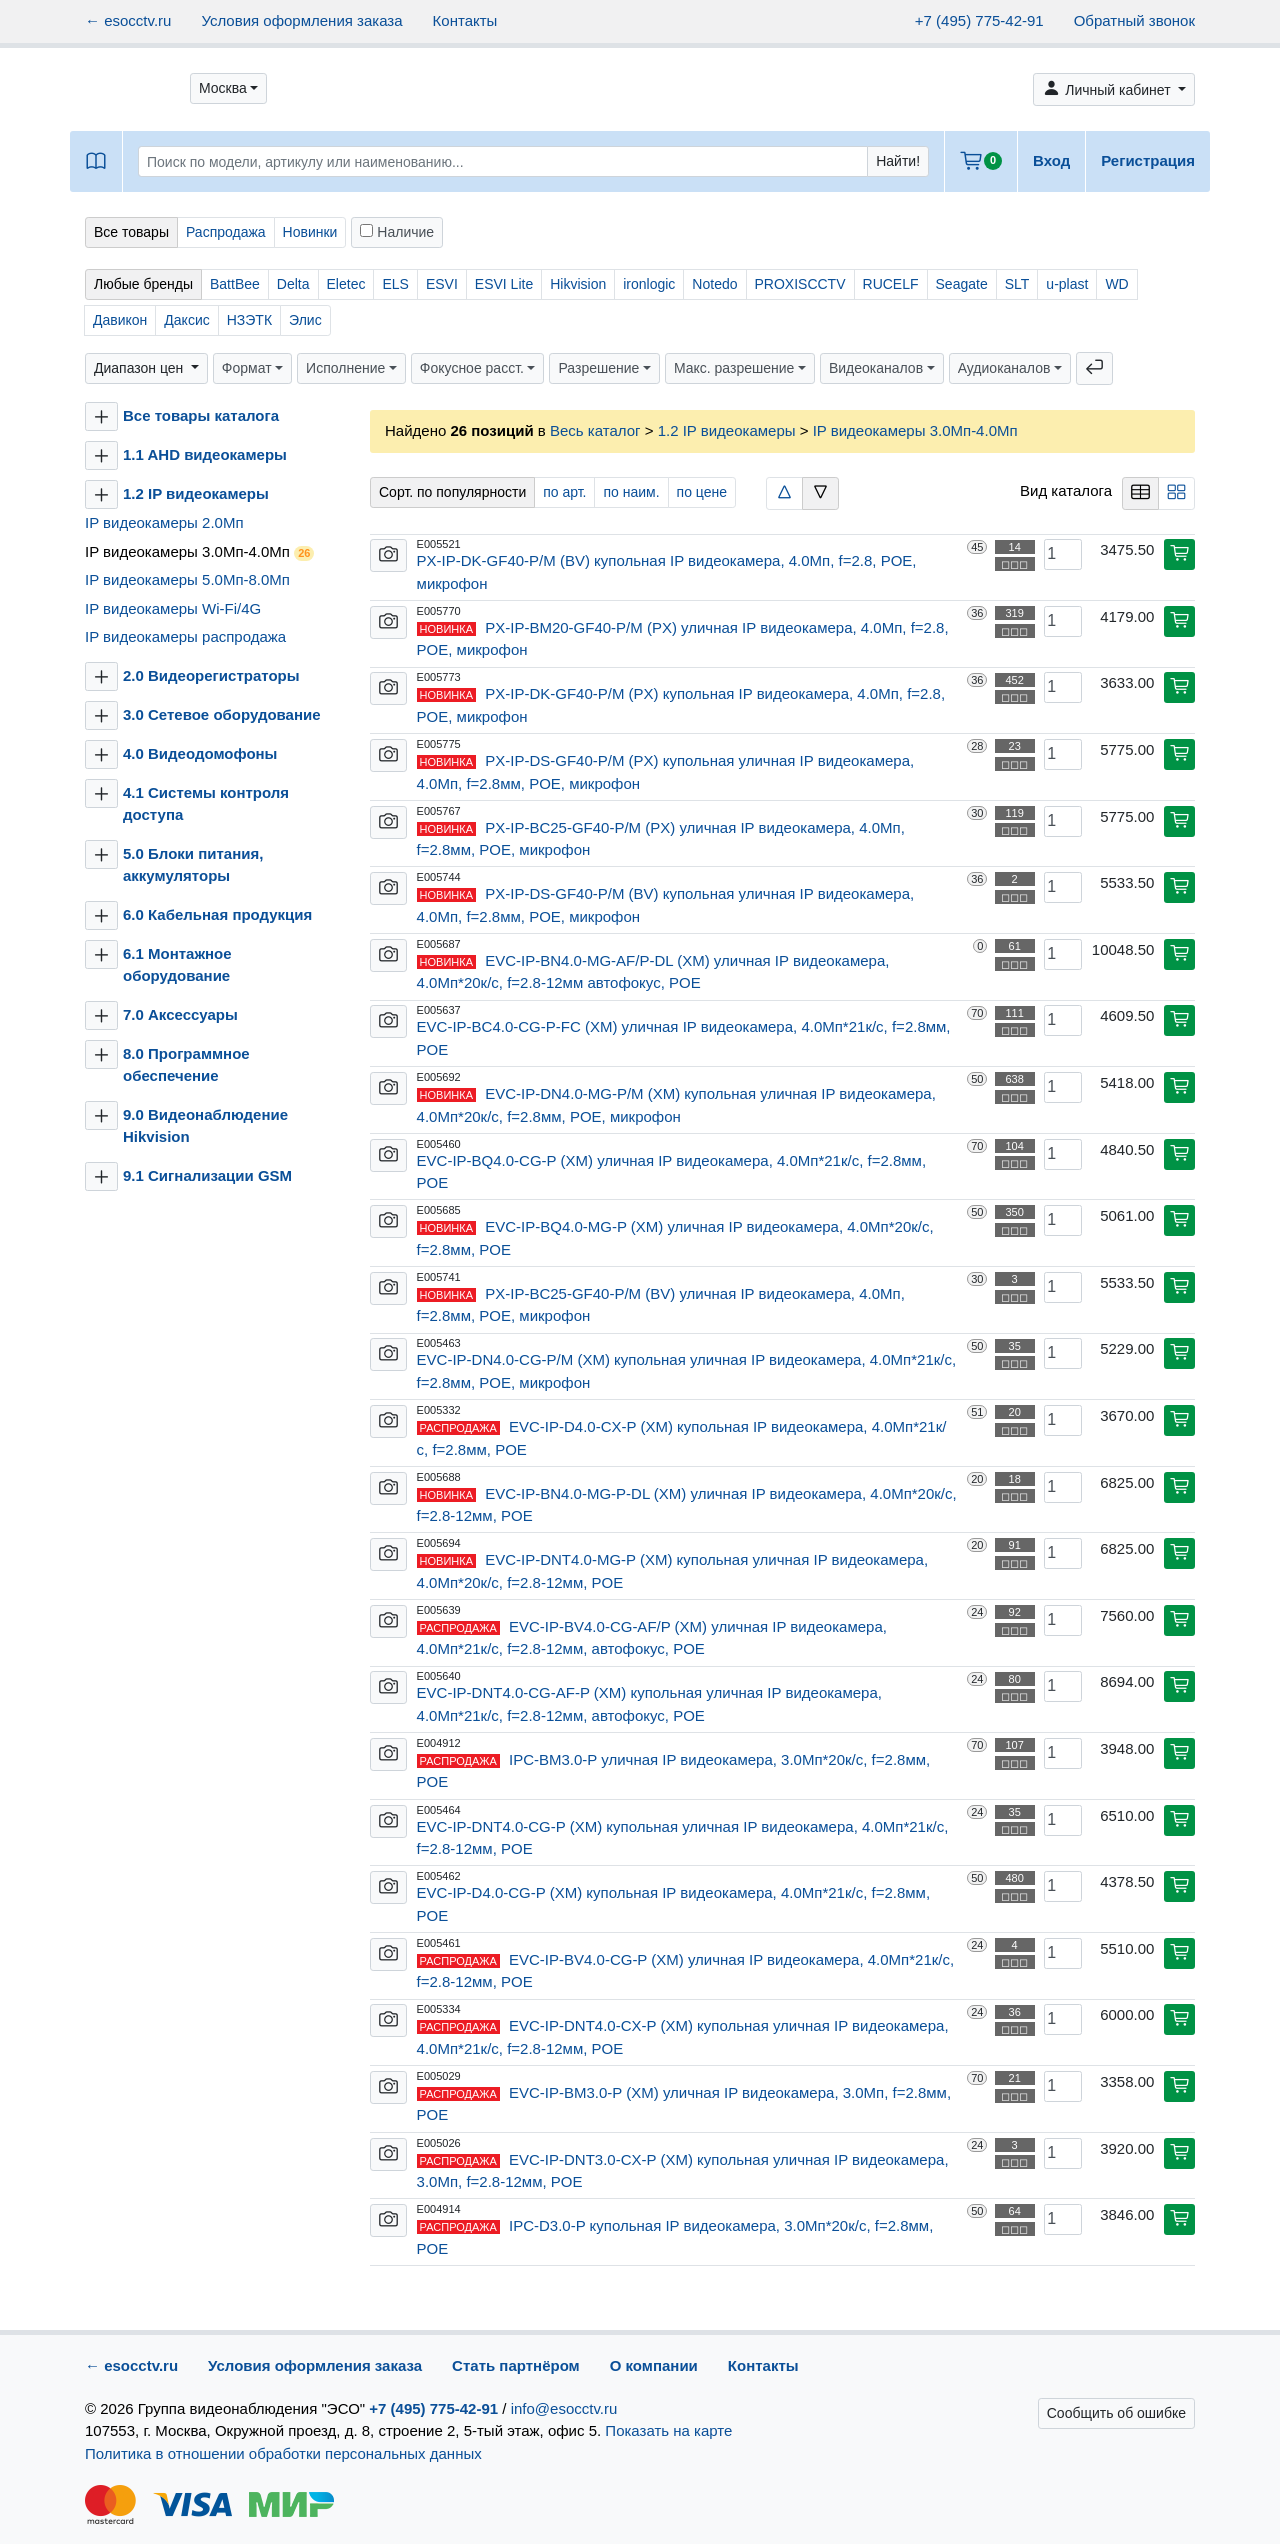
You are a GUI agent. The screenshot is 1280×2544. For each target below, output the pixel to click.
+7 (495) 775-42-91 (979, 20)
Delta (293, 284)
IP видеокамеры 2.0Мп (164, 522)
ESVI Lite (504, 284)
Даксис (186, 320)
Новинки (310, 232)
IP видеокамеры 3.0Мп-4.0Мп (199, 552)
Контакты (465, 20)
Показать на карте (668, 2430)
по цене (702, 492)
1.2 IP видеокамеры (198, 493)
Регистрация (1148, 160)
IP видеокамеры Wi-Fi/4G (173, 608)
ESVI (442, 284)
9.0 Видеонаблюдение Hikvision (205, 1126)
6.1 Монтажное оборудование (177, 965)
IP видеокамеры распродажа (185, 636)
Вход (1051, 160)
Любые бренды (143, 284)
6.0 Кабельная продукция (217, 914)
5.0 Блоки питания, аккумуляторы (193, 865)
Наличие (397, 232)
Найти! (898, 161)
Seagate (962, 284)
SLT (1017, 284)
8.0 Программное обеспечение (186, 1065)
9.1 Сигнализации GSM (207, 1175)
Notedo (714, 284)
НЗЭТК (249, 320)
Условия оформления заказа (301, 20)
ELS (395, 284)
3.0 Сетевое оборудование (222, 714)
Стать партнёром (516, 2365)
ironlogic (649, 284)
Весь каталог (595, 430)
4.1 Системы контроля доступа (206, 804)
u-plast (1067, 284)
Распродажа (226, 232)
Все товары (131, 232)
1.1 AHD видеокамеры (205, 454)
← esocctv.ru (128, 20)
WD (1116, 284)
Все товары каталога (201, 415)
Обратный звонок (1134, 20)
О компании (654, 2365)
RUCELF (891, 284)
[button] (228, 88)
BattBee (235, 284)
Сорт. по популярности (452, 492)
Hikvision (578, 284)
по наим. (631, 492)
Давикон (120, 320)
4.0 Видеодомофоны (200, 753)
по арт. (564, 492)
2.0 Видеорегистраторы (211, 675)
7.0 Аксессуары (180, 1014)
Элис (305, 320)
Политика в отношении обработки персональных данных (283, 2453)
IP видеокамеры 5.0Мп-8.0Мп (187, 579)
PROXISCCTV (800, 284)
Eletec (346, 284)
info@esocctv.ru (564, 2408)
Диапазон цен (140, 368)
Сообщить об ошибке (1116, 2413)
